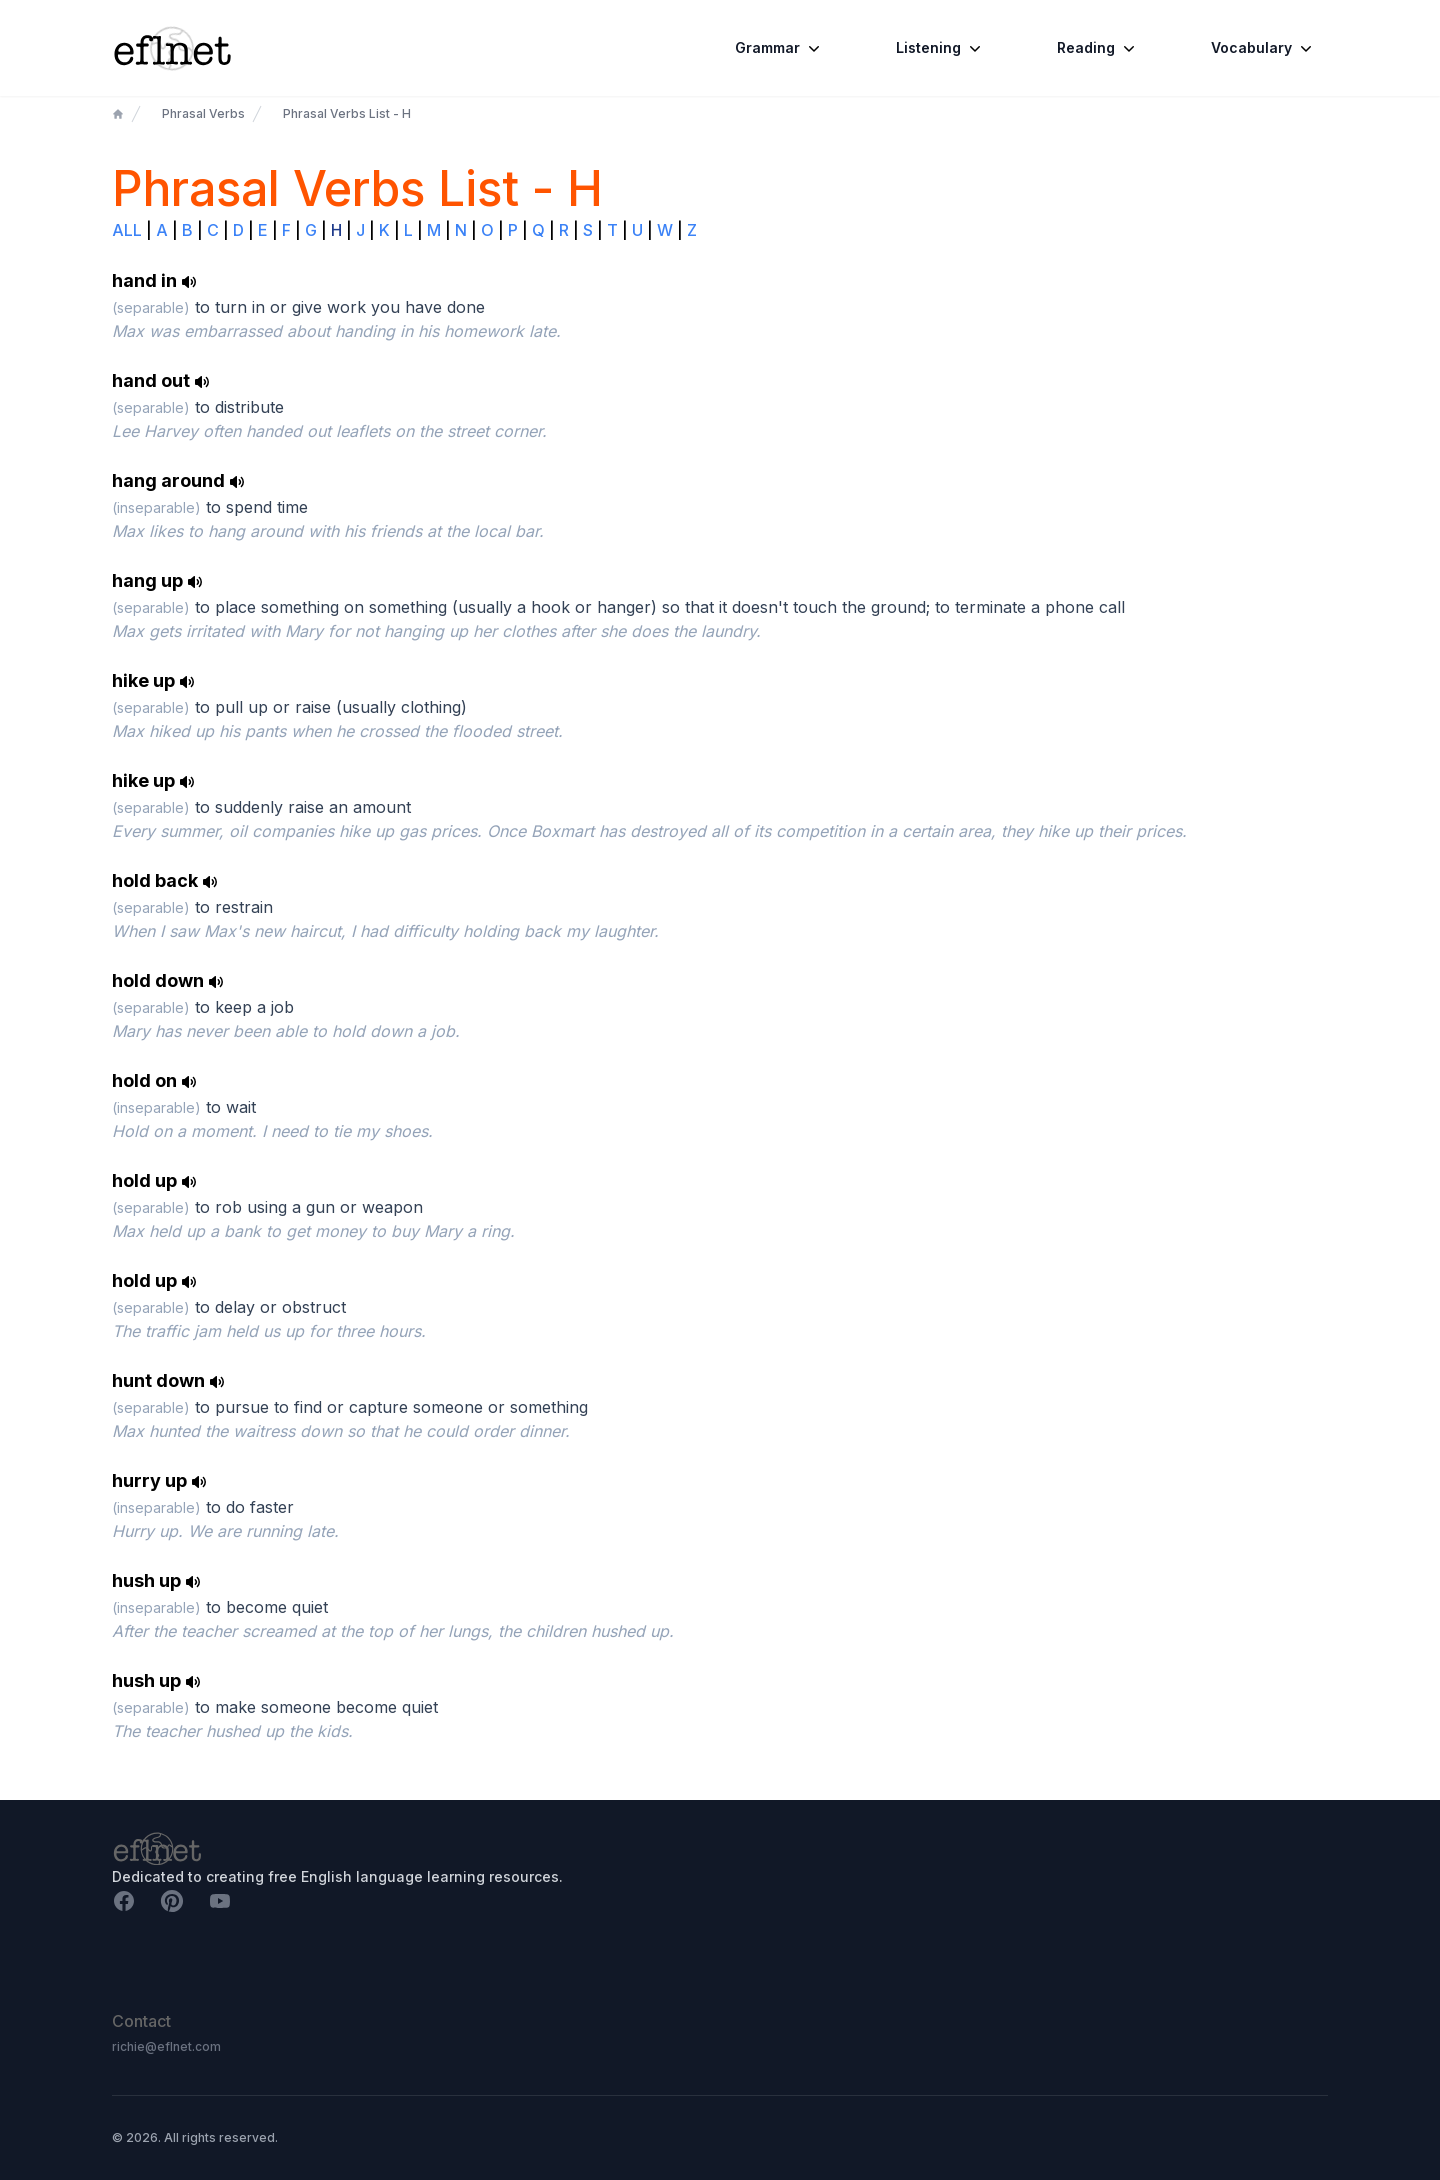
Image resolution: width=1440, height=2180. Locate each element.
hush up (156, 1580)
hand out (161, 380)
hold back (165, 880)
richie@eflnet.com (166, 2046)
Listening (940, 48)
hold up (154, 1180)
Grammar (779, 48)
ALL (127, 230)
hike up (153, 680)
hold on (154, 1080)
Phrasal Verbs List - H (347, 113)
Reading (1098, 48)
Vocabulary (1263, 48)
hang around (178, 480)
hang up (157, 580)
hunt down (168, 1380)
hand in (154, 280)
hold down (168, 980)
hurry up (159, 1480)
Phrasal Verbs (203, 113)
